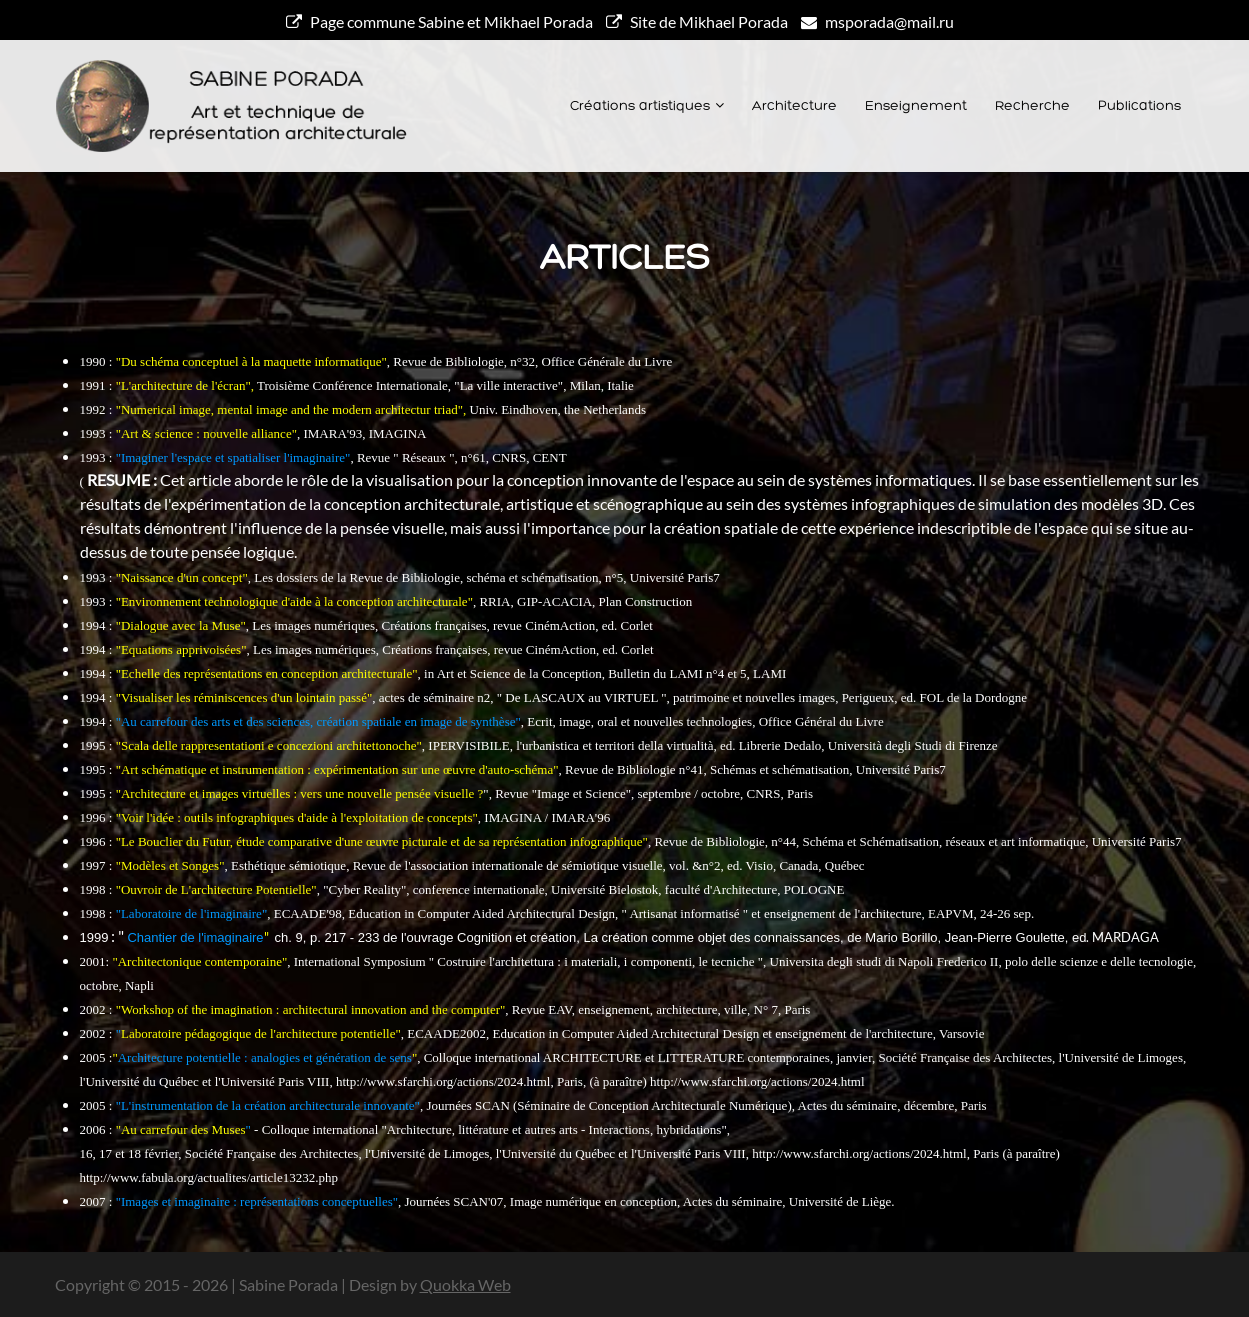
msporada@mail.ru (877, 21)
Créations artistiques (640, 106)
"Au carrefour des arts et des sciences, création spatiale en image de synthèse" (318, 721)
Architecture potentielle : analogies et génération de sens (265, 1057)
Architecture (794, 106)
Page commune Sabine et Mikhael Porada (439, 21)
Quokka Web (465, 1284)
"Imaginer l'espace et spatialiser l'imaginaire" (233, 457)
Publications (1139, 106)
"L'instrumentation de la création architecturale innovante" (268, 1105)
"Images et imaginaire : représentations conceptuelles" (257, 1201)
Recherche (1032, 106)
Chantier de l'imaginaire (195, 937)
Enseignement (916, 106)
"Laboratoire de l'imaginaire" (192, 913)
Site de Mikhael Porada (697, 21)
